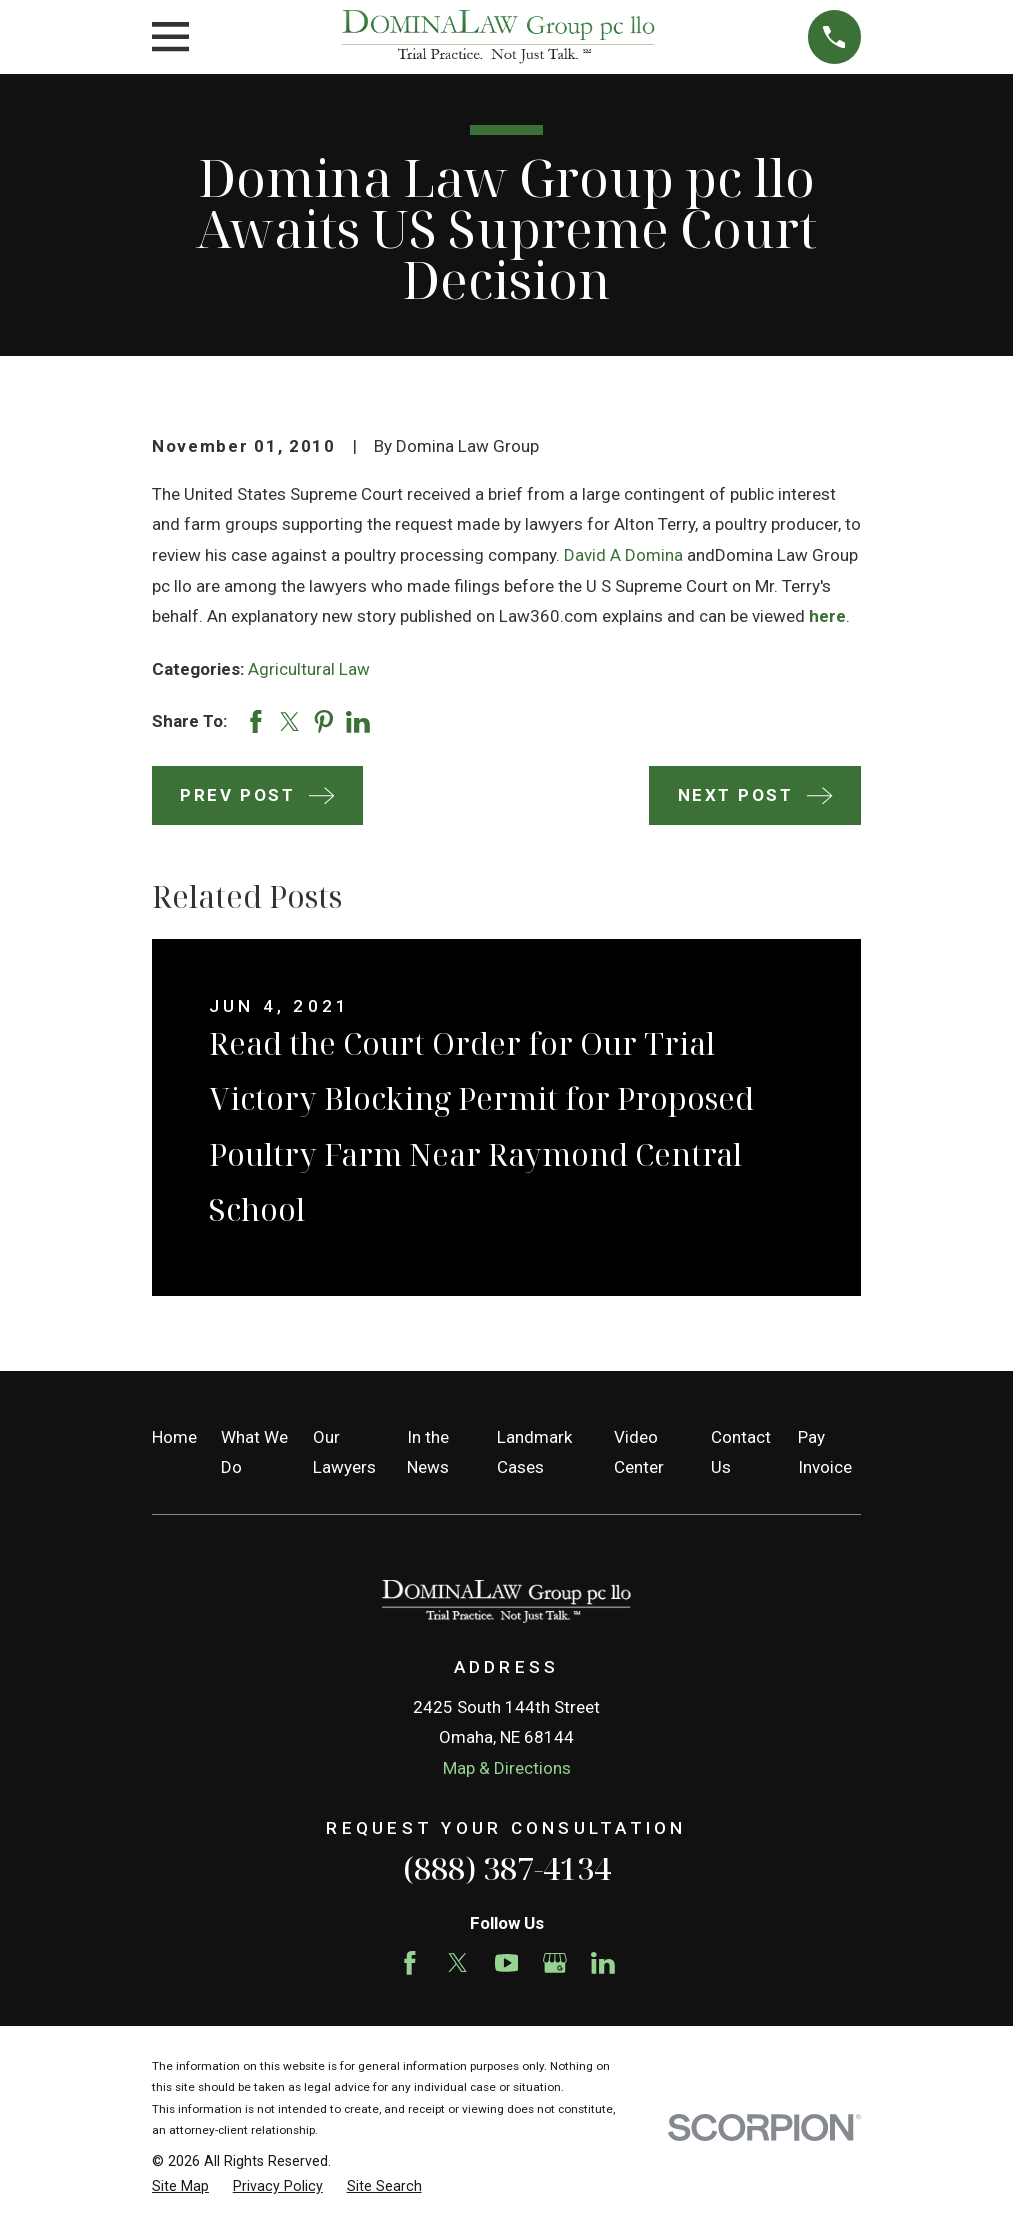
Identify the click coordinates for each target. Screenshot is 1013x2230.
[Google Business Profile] (555, 1963)
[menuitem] (180, 2187)
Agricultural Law (309, 669)
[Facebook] (410, 1963)
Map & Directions (507, 1768)
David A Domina (623, 555)
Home (174, 1437)
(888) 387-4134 (507, 1868)
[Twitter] (458, 1963)
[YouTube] (507, 1963)
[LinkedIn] (603, 1963)
